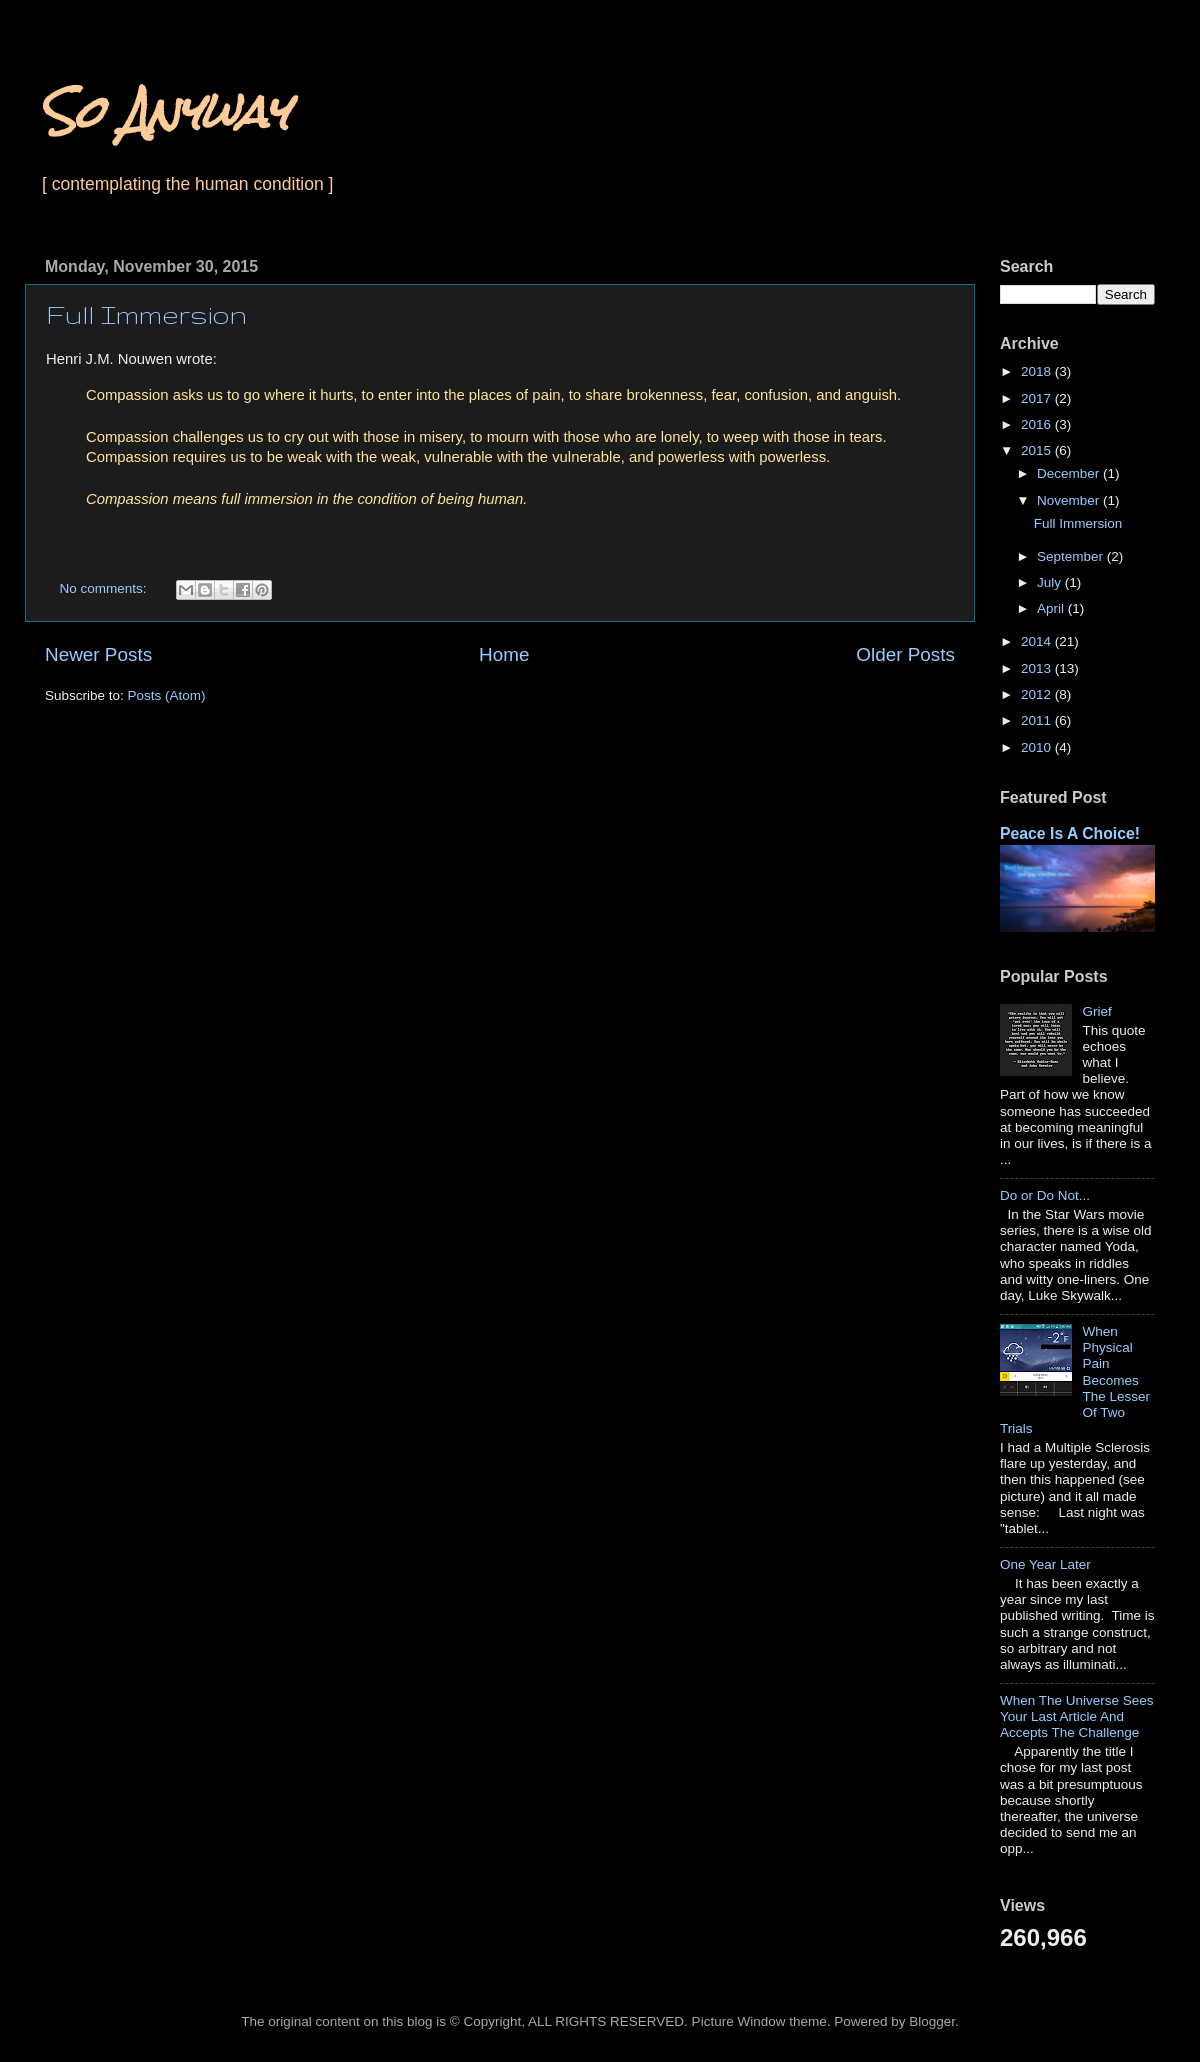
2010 (1038, 747)
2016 (1038, 424)
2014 (1038, 641)
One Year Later (1045, 1564)
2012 (1038, 694)
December (1070, 473)
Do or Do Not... (1045, 1195)
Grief (1096, 1011)
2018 (1038, 371)
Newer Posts (98, 654)
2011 (1038, 720)
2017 (1038, 398)
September (1072, 556)
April (1052, 608)
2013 (1038, 668)
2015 (1038, 450)
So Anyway (164, 111)
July (1051, 582)
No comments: (105, 588)
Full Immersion (146, 314)
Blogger (932, 2021)
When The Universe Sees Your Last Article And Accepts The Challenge (1077, 1716)
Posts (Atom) (167, 695)
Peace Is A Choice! (1070, 833)
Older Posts (905, 654)
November (1070, 500)
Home (504, 654)
